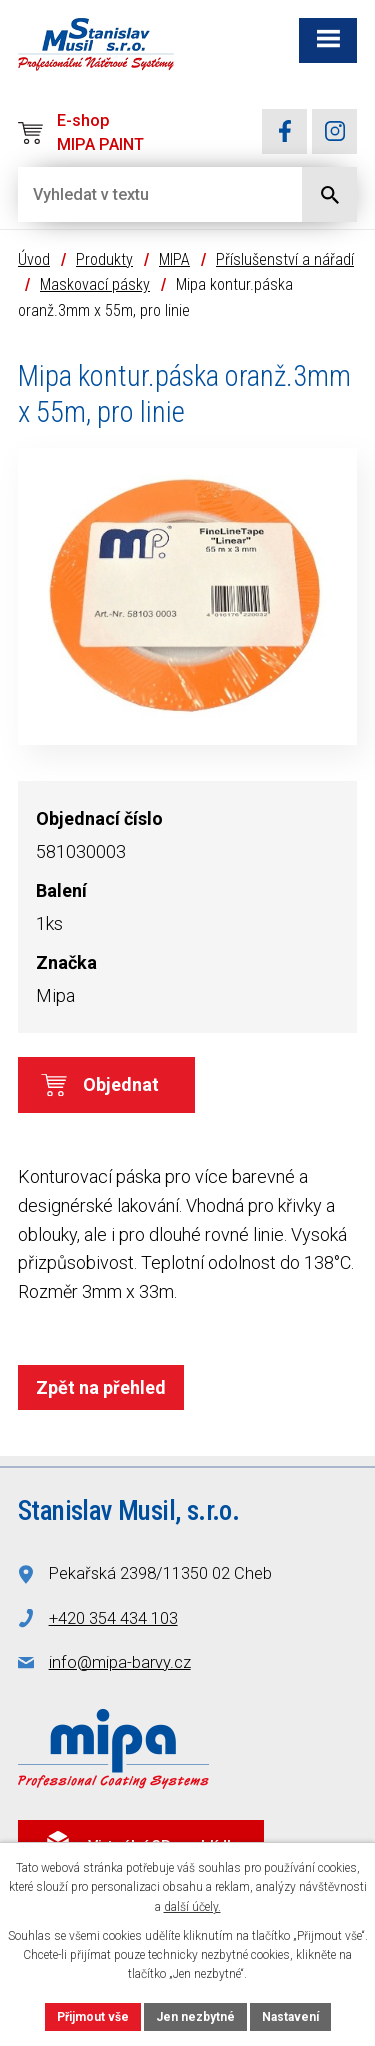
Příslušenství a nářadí (285, 259)
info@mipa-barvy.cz (120, 1662)
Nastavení (290, 2017)
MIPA (174, 259)
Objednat (121, 1084)
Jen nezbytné (195, 2017)
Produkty (104, 259)
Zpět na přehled (101, 1387)
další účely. (192, 1907)
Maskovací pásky (95, 284)
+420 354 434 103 (113, 1618)
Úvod (34, 259)
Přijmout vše (93, 2017)
